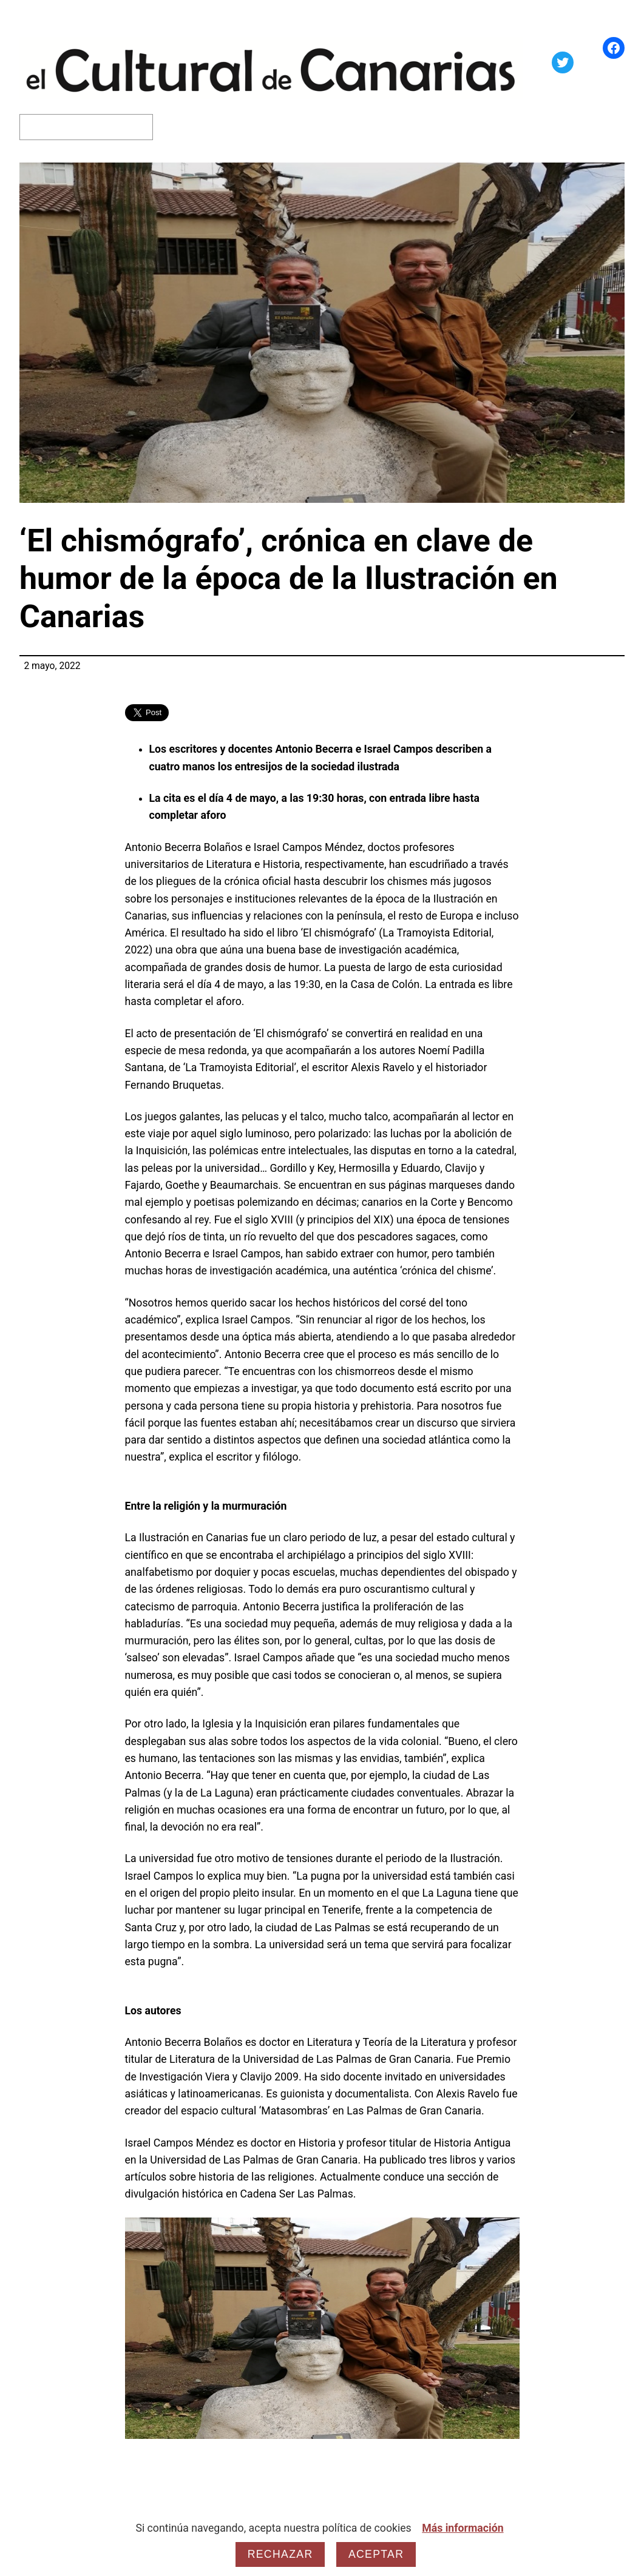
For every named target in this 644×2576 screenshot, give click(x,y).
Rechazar (280, 2554)
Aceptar (376, 2554)
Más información (462, 2528)
